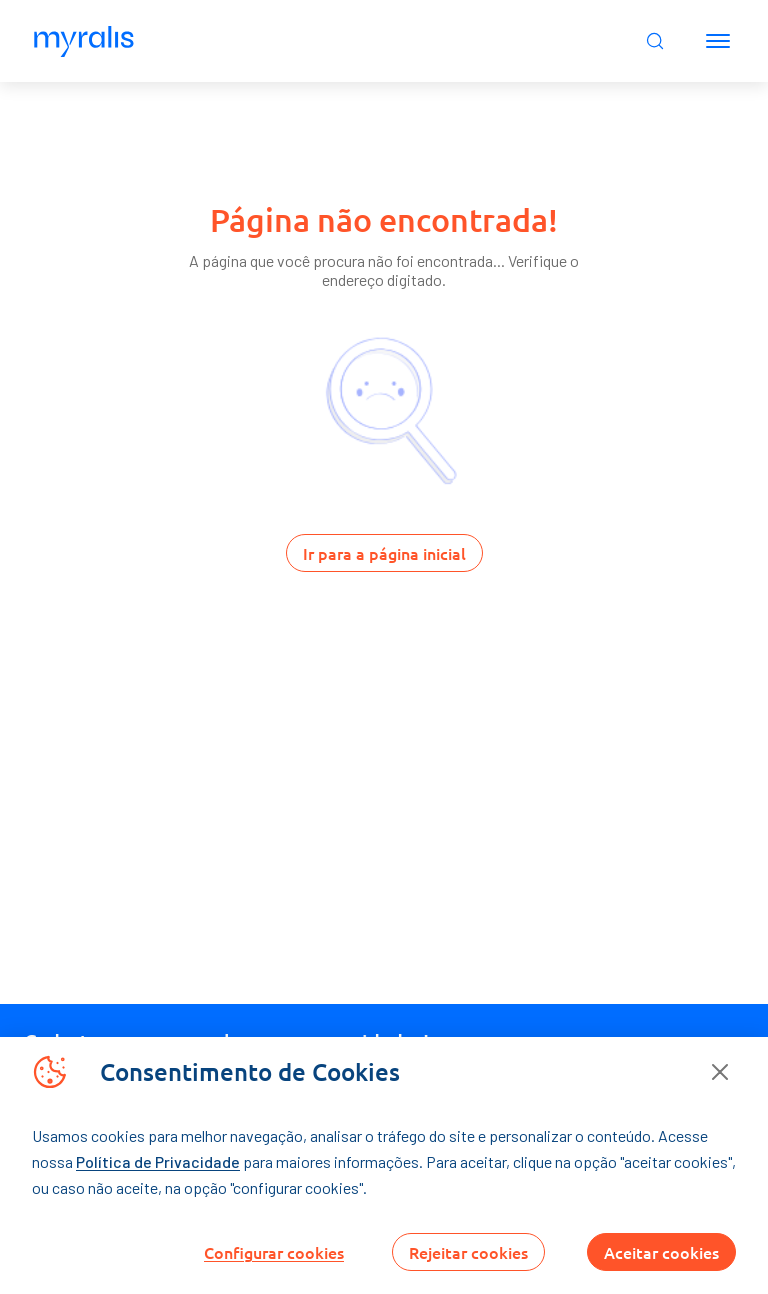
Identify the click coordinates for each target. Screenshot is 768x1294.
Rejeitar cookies (468, 1252)
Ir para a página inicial (384, 553)
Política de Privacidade (158, 1161)
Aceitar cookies (661, 1252)
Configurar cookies (274, 1252)
